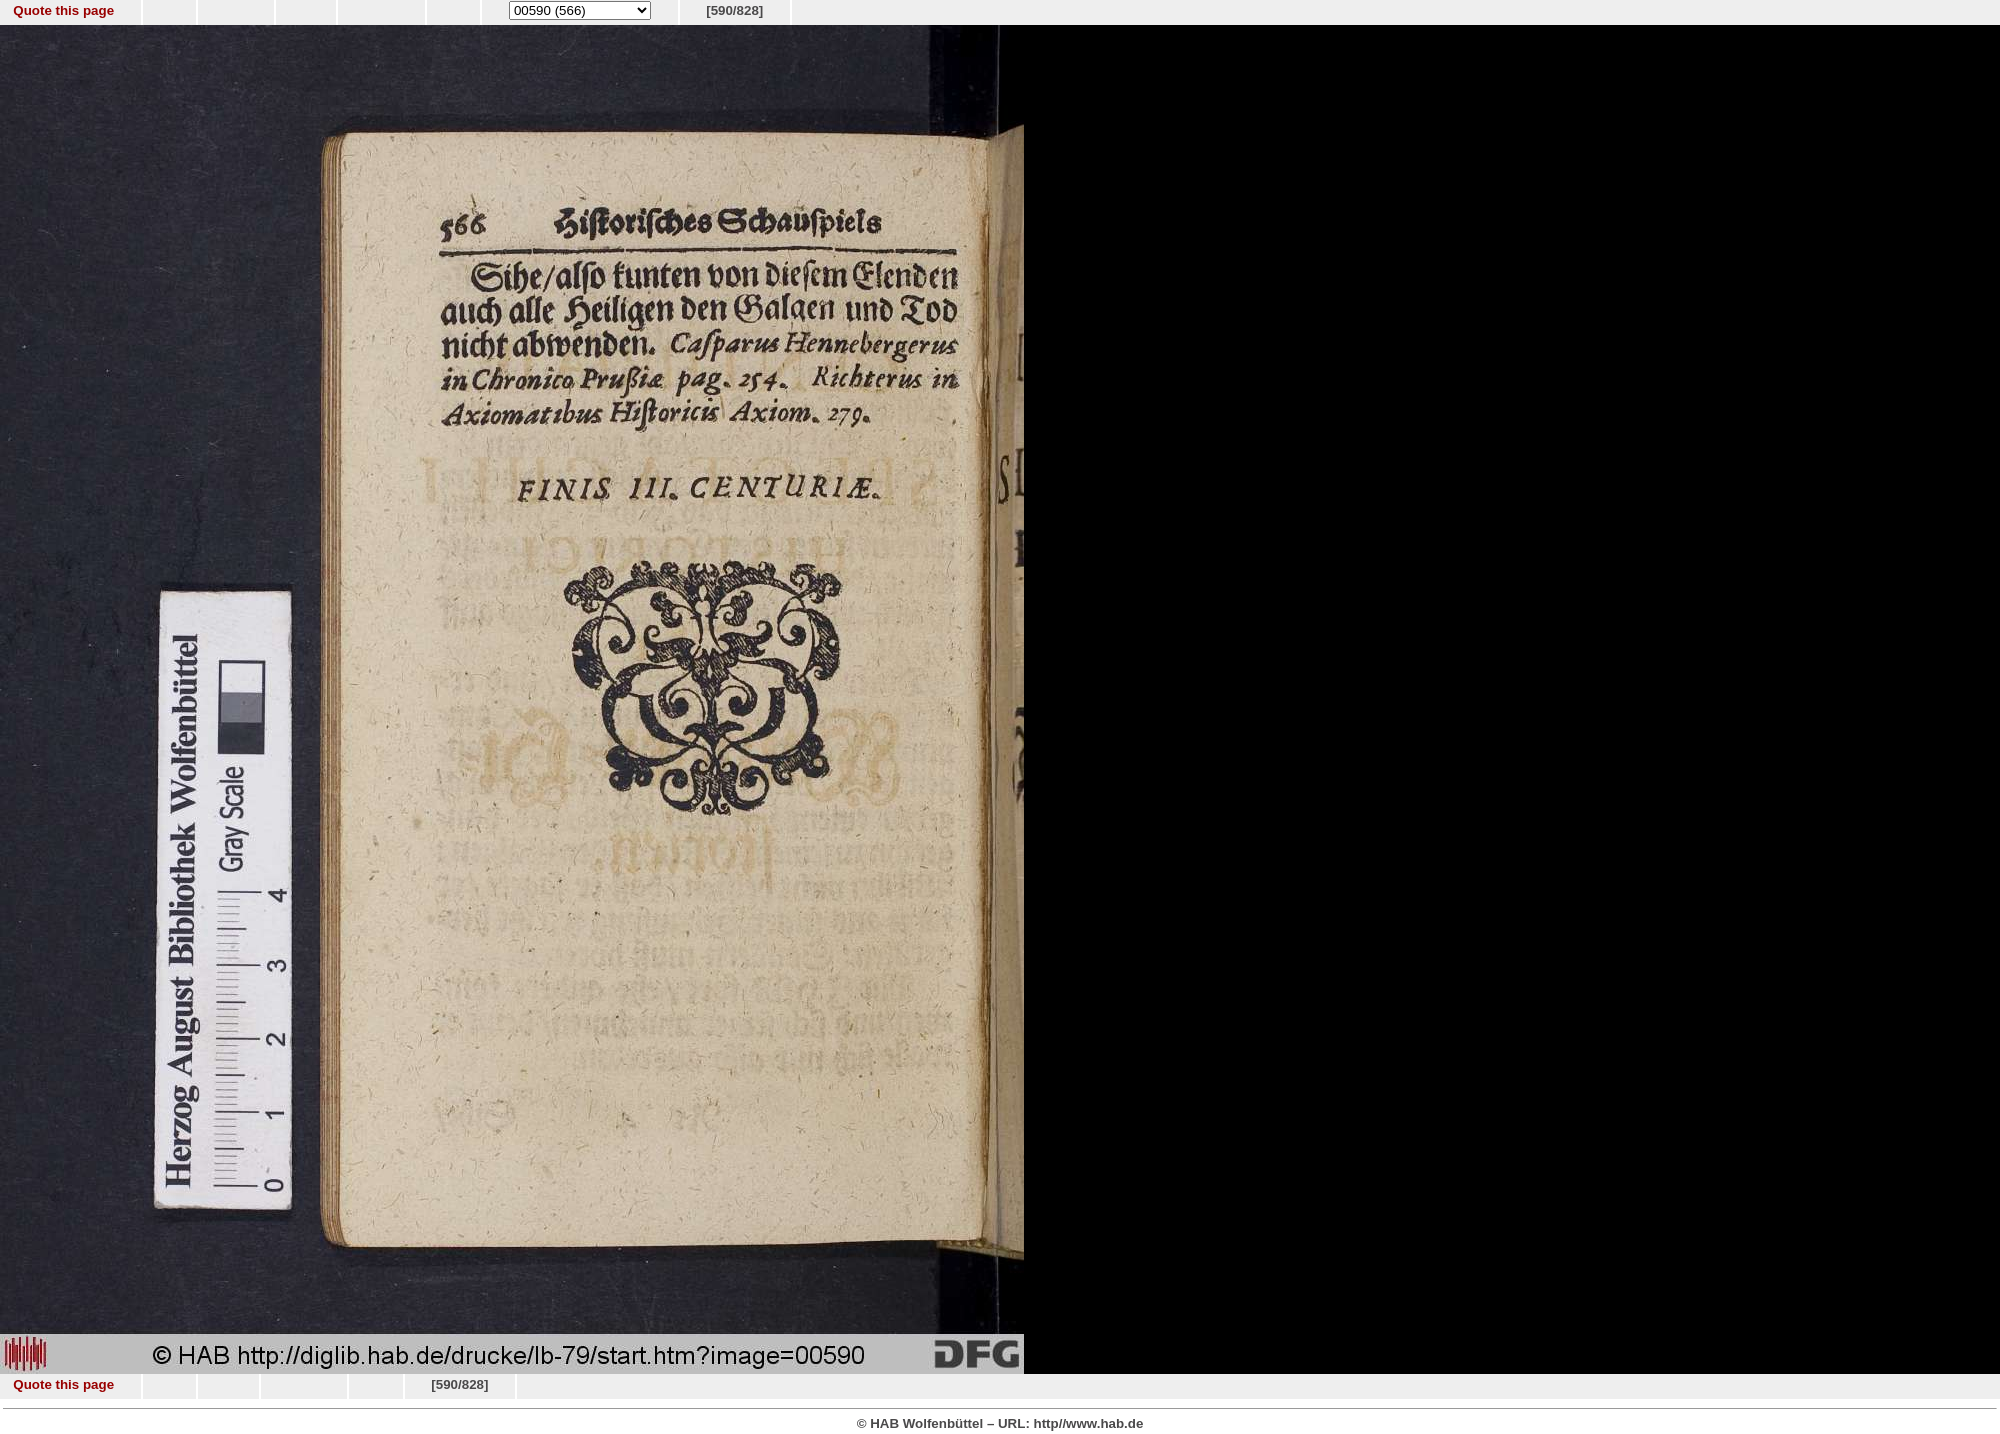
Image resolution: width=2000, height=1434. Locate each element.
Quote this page (63, 10)
